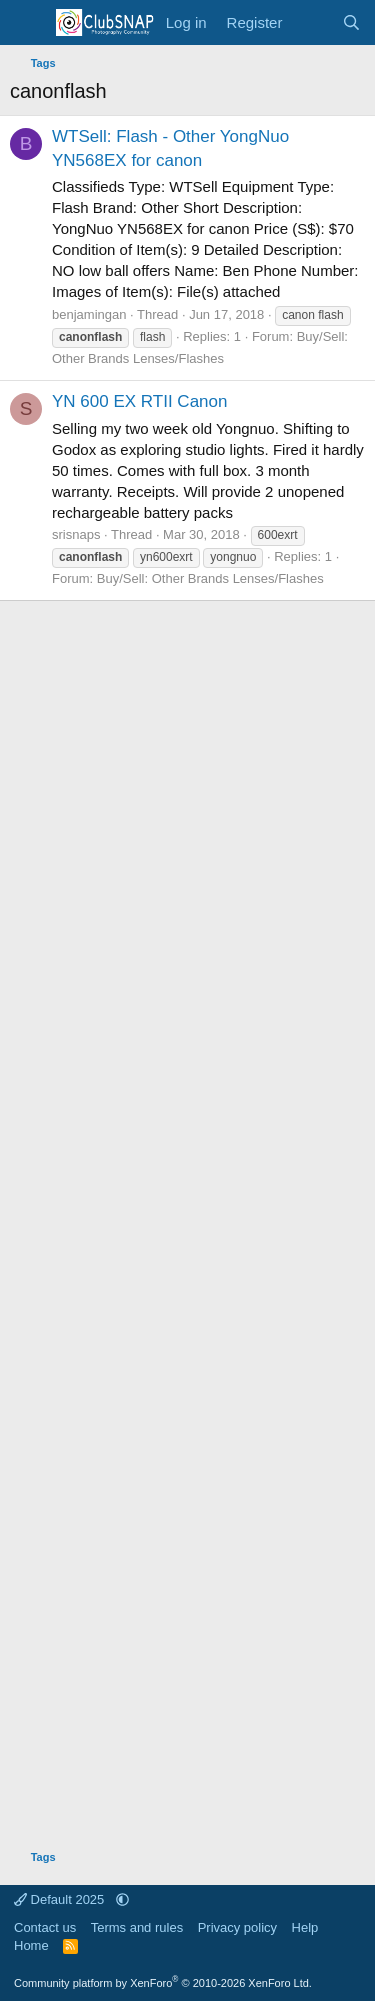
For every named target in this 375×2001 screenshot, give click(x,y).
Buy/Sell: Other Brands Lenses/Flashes (210, 578)
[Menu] (27, 23)
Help (305, 1927)
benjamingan (89, 314)
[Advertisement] (187, 1217)
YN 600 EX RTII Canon (139, 401)
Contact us (45, 1927)
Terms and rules (137, 1927)
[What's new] (311, 22)
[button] (122, 1899)
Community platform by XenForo (163, 1983)
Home (31, 1945)
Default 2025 (61, 1899)
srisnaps (76, 534)
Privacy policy (237, 1927)
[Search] (351, 22)
